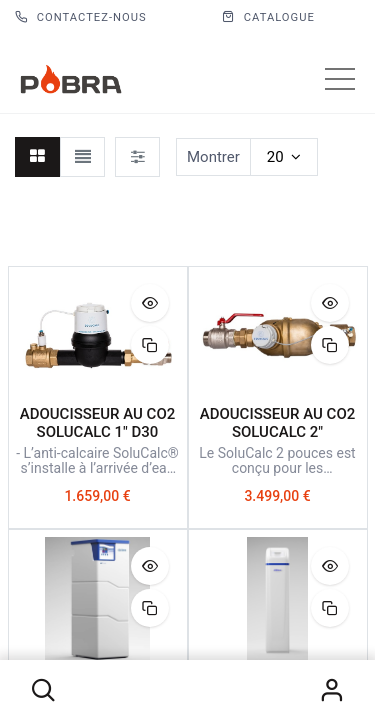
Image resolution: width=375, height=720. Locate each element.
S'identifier (331, 690)
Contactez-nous (81, 17)
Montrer (213, 157)
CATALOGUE (268, 17)
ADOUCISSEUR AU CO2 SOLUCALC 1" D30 (98, 423)
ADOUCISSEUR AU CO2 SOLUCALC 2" (278, 423)
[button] (44, 690)
